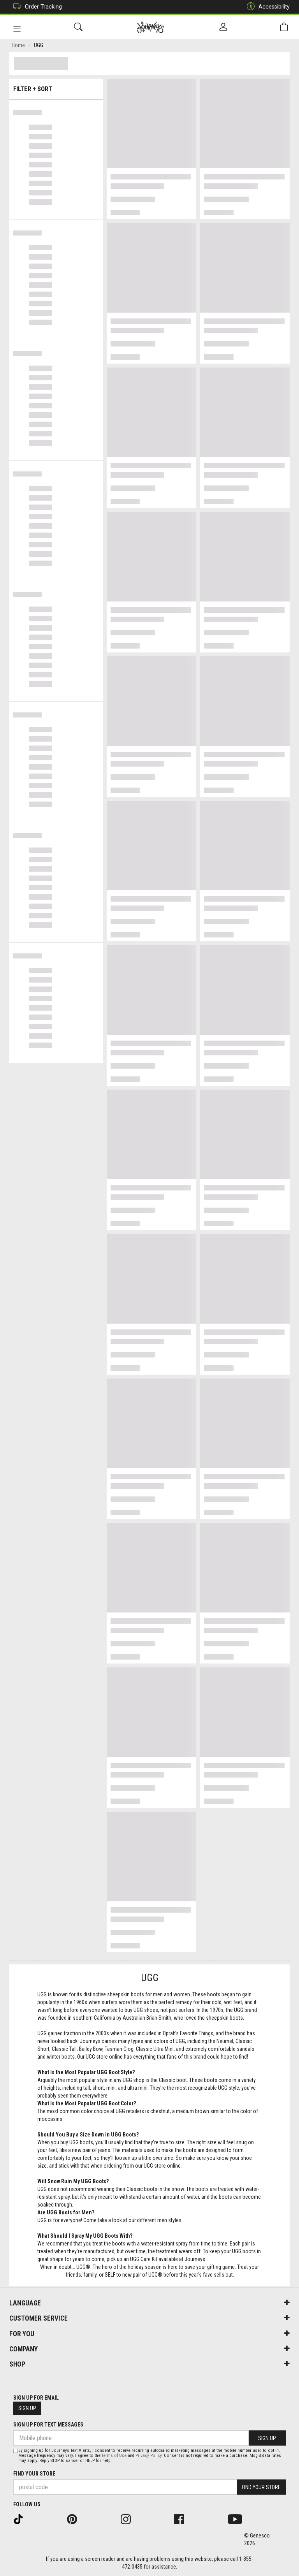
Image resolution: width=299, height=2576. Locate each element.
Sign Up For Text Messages (48, 2424)
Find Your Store (34, 2473)
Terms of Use (114, 2455)
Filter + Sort (56, 86)
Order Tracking (35, 7)
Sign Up (27, 2408)
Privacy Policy (148, 2455)
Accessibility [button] (266, 7)
